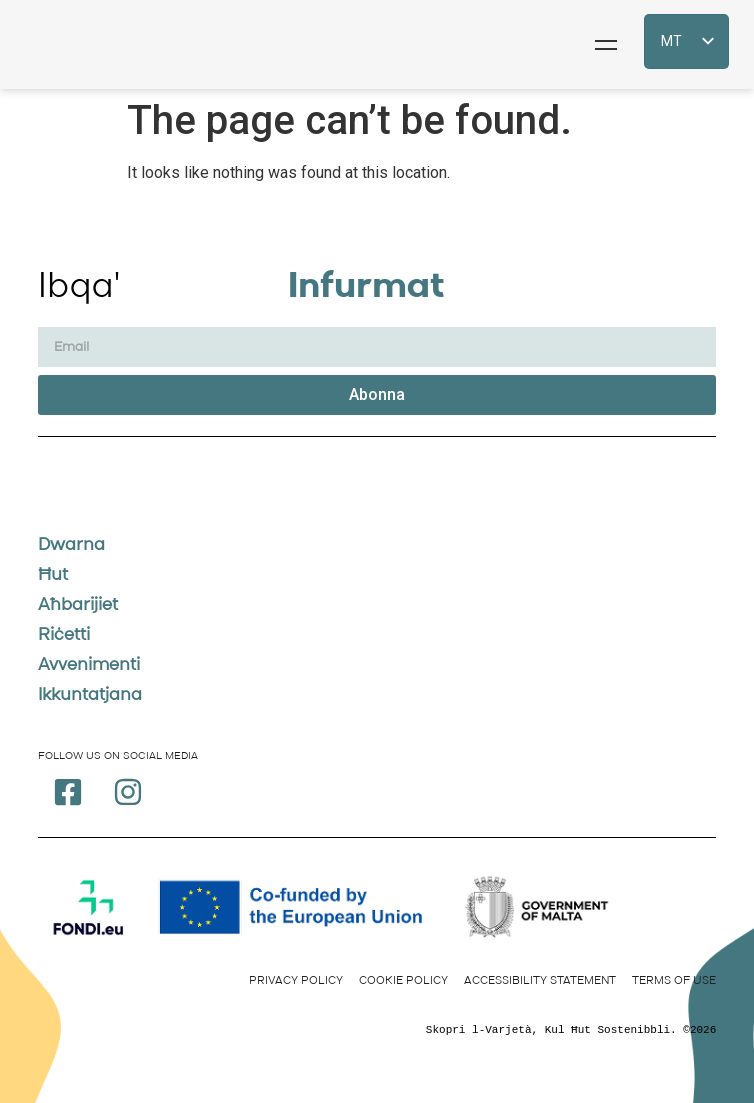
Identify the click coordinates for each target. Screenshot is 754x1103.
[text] (377, 1030)
